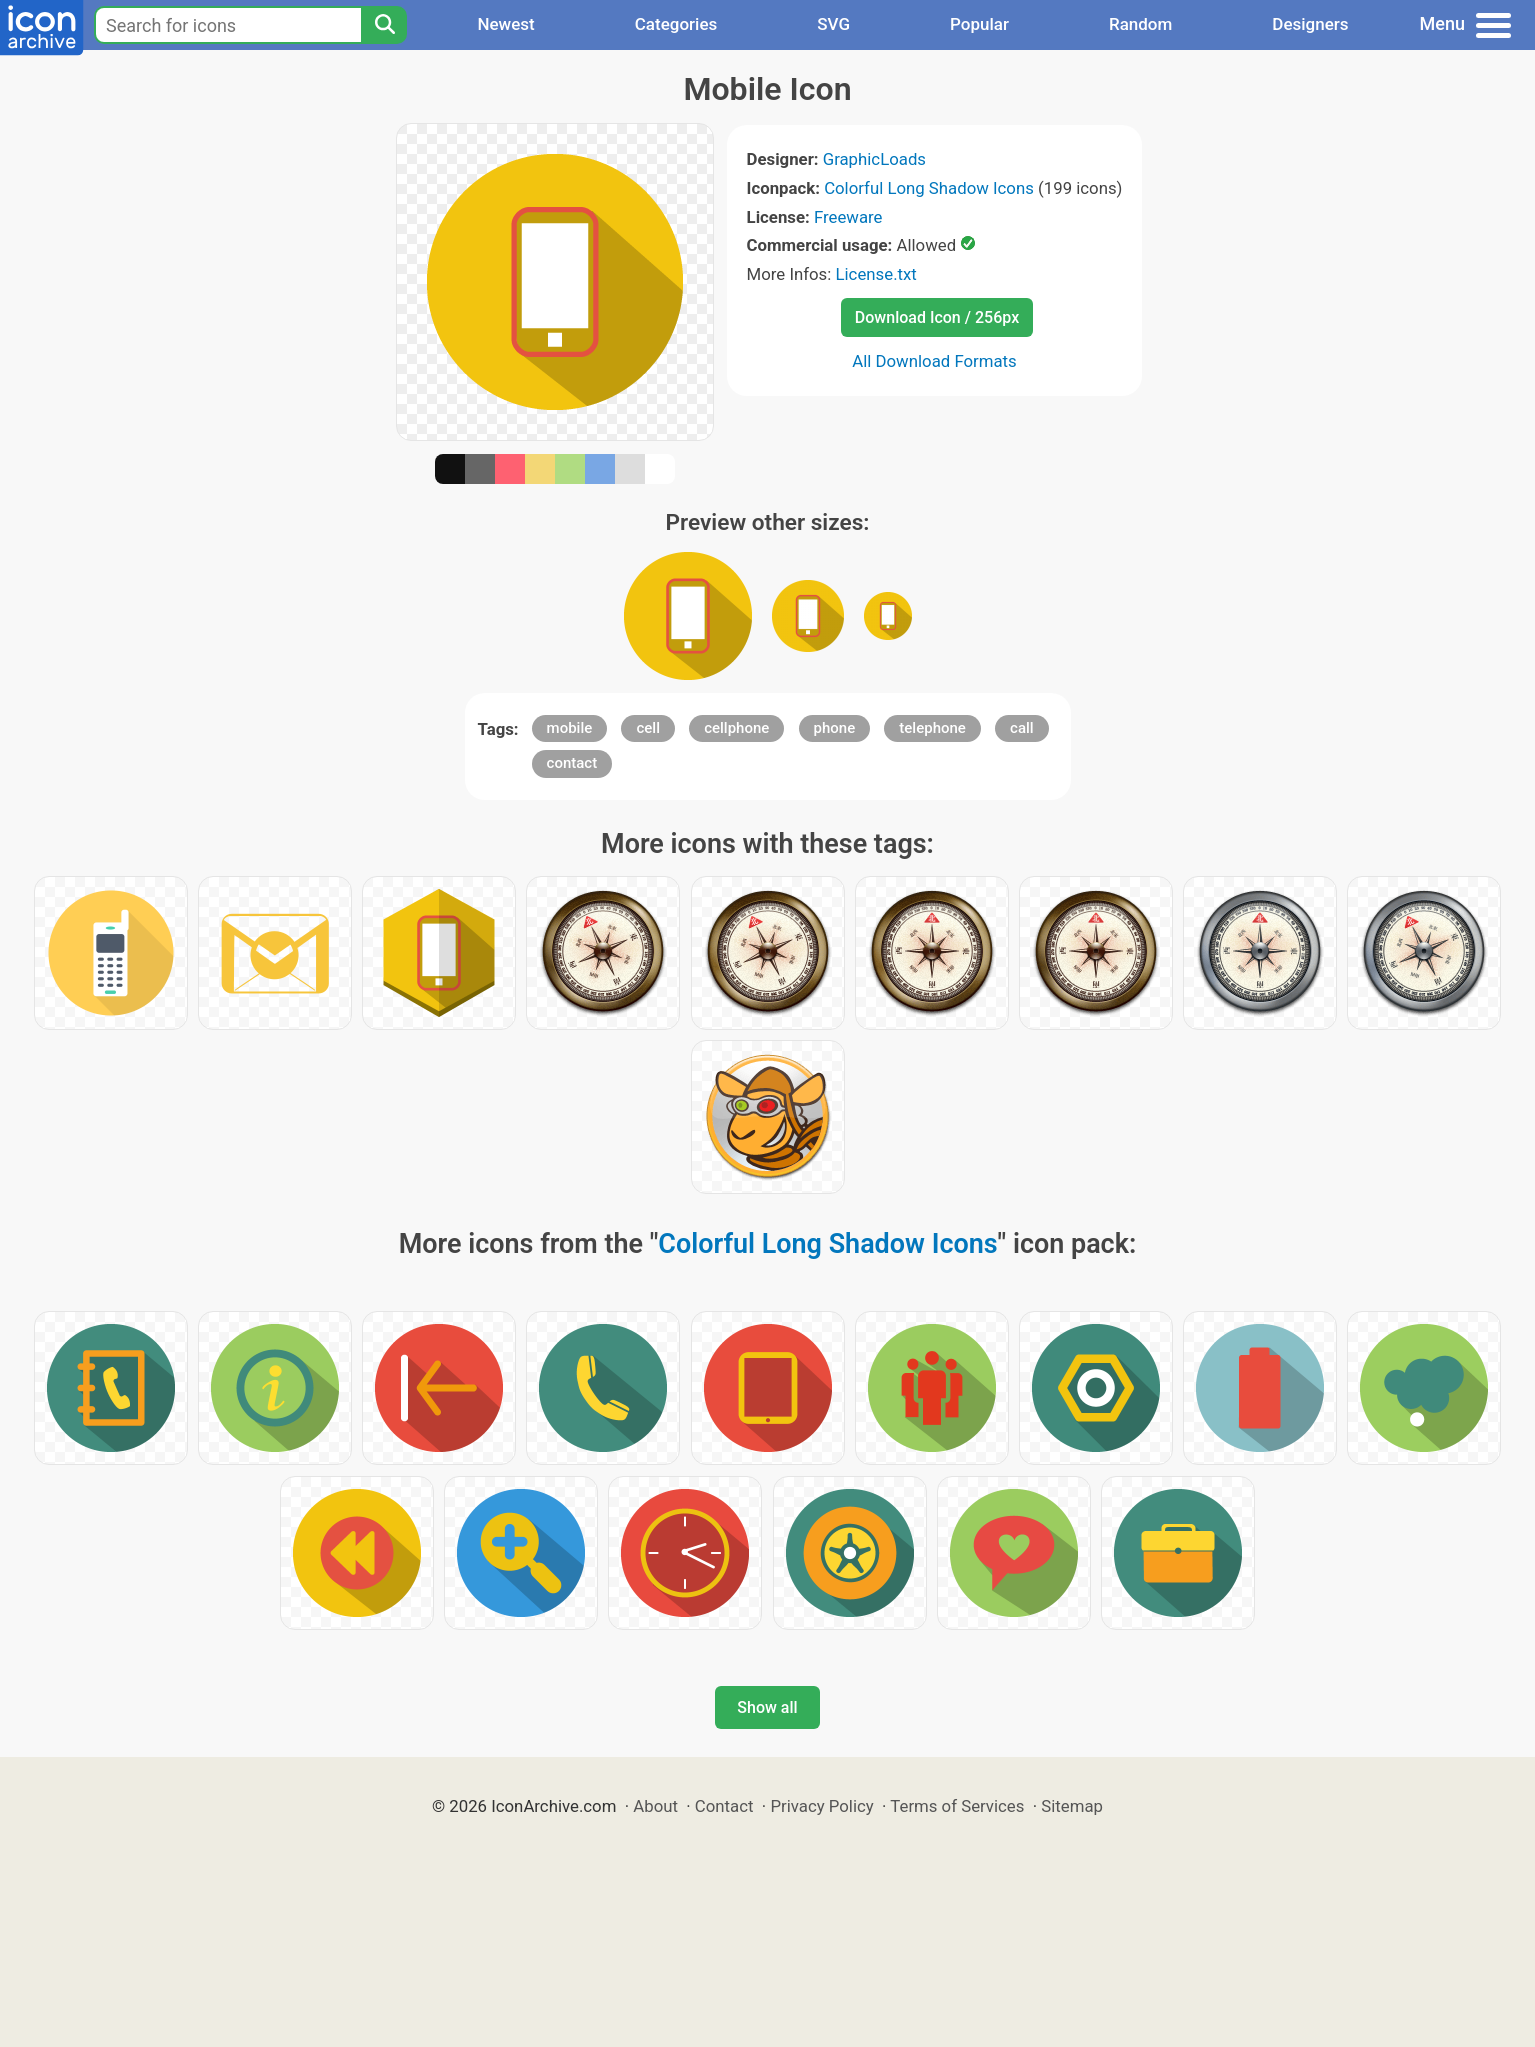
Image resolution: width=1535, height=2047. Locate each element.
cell (648, 728)
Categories (676, 24)
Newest (505, 24)
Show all (767, 1707)
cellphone (736, 728)
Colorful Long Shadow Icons (929, 188)
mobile (570, 728)
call (1022, 728)
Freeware (848, 217)
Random (1140, 24)
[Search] (384, 25)
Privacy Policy (821, 1806)
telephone (932, 728)
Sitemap (1072, 1806)
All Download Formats (934, 361)
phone (835, 728)
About (655, 1806)
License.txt (876, 274)
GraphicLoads (874, 159)
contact (572, 763)
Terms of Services (957, 1806)
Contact (724, 1806)
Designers (1310, 24)
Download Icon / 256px (937, 317)
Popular (979, 24)
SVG (833, 24)
